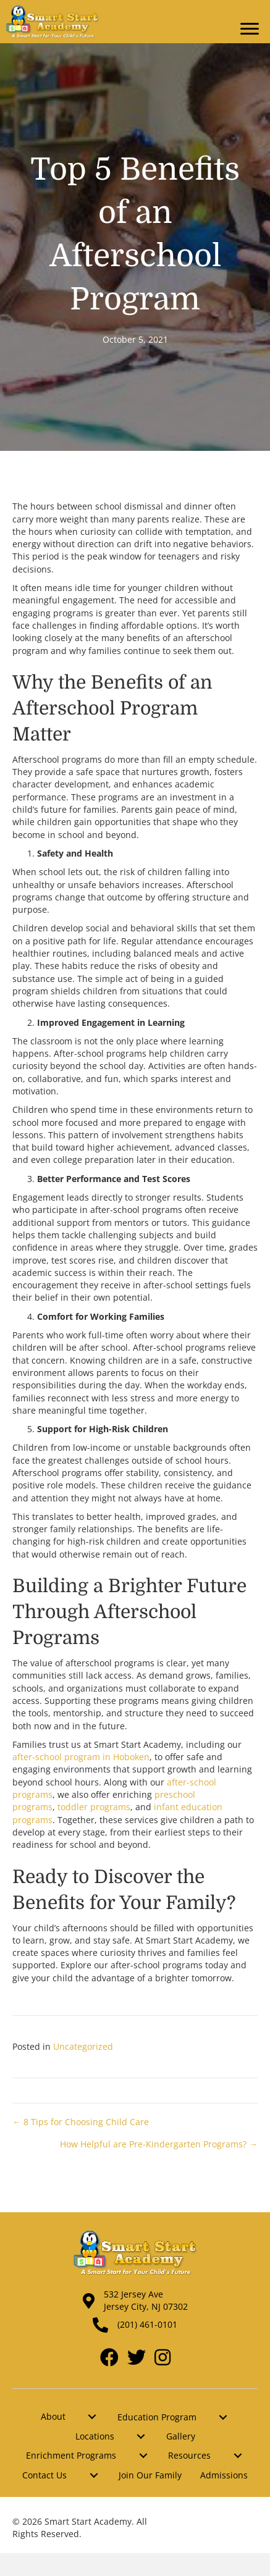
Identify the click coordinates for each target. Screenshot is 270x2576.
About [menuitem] (53, 2416)
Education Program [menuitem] (156, 2417)
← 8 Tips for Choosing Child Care (80, 2122)
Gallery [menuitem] (180, 2436)
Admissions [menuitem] (224, 2475)
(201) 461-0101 (147, 2324)
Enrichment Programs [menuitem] (71, 2455)
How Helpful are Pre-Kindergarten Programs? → (159, 2144)
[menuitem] (92, 2416)
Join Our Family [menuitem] (150, 2475)
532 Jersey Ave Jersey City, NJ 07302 (146, 2300)
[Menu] (249, 29)
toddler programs (93, 1807)
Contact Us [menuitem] (44, 2475)
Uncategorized (83, 2046)
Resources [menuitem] (189, 2455)
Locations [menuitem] (94, 2436)
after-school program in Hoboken (81, 1757)
